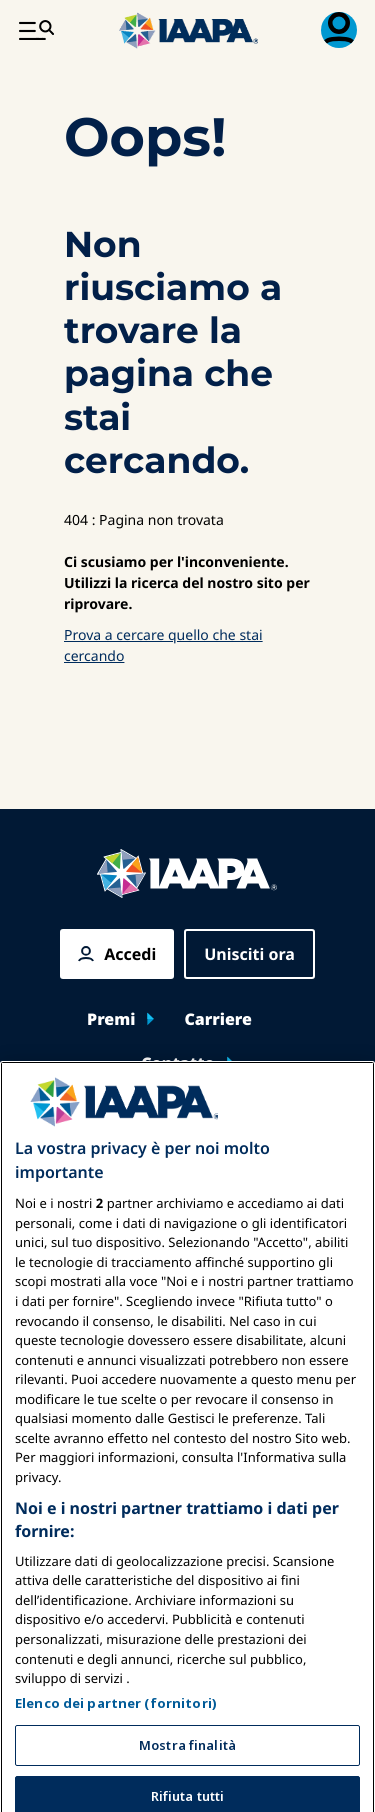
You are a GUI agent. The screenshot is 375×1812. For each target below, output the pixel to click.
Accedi (130, 954)
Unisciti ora (249, 954)
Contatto (178, 1063)
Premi (111, 1019)
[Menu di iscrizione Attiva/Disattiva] (339, 30)
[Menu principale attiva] (36, 30)
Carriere (218, 1019)
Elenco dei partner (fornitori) (116, 1761)
